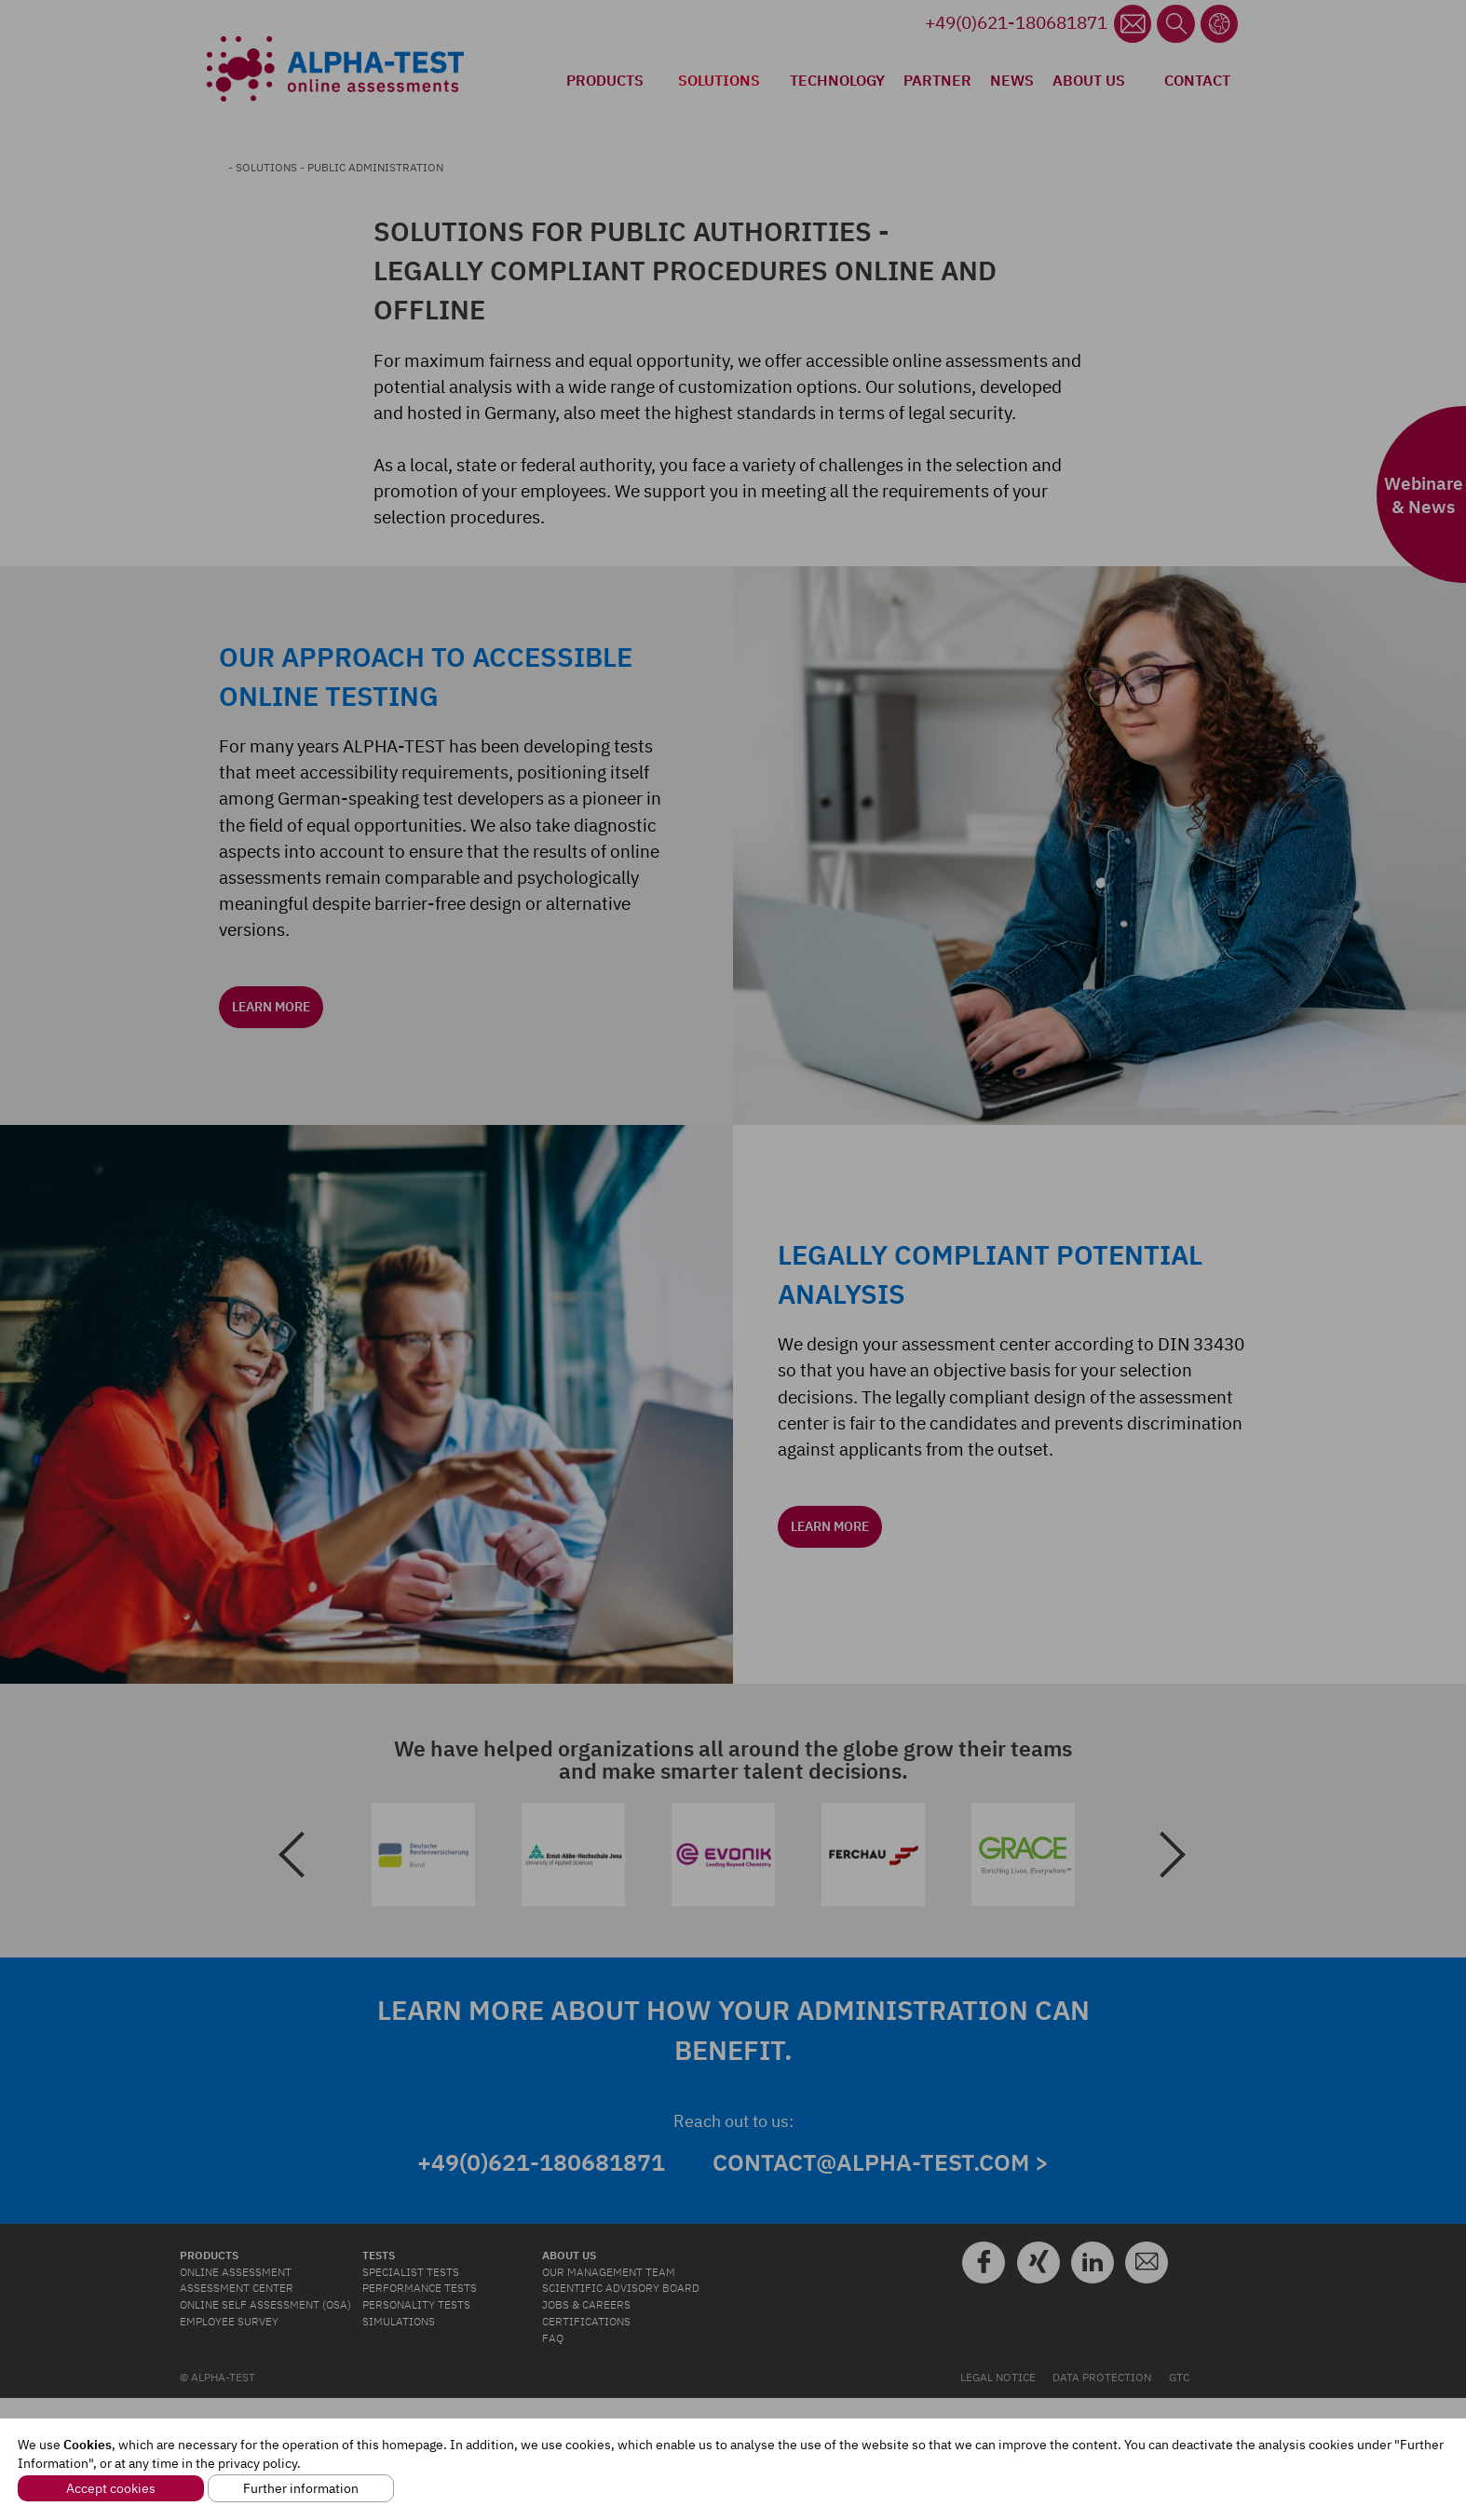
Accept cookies (111, 2488)
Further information (301, 2488)
